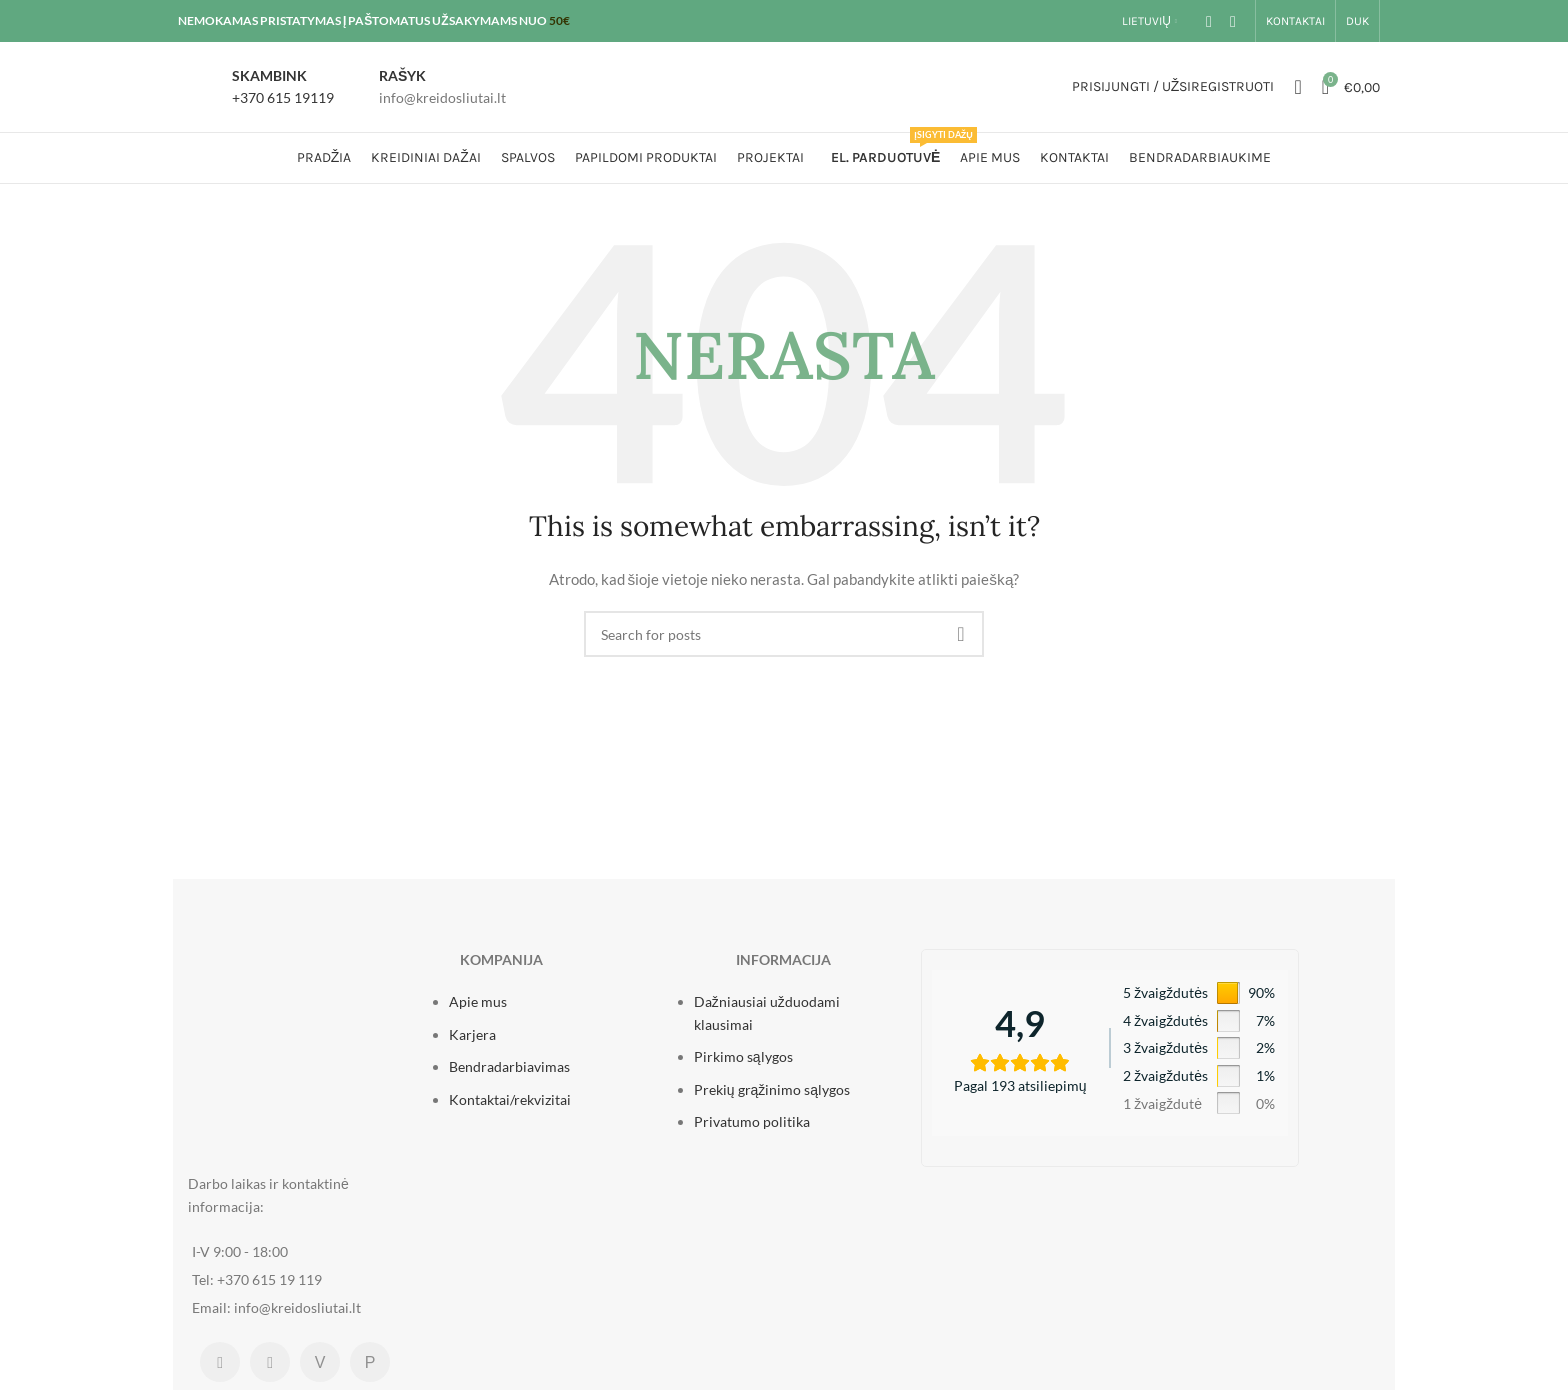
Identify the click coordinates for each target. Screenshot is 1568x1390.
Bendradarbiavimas (509, 1066)
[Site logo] (784, 85)
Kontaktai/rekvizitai (510, 1099)
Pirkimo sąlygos (743, 1056)
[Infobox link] (261, 87)
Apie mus (478, 1001)
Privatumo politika (752, 1121)
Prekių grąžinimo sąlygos (772, 1089)
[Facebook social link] (1209, 21)
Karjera (472, 1034)
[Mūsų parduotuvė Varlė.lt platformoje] (320, 1362)
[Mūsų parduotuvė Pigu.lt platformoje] (370, 1362)
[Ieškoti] (1297, 87)
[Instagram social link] (1233, 21)
